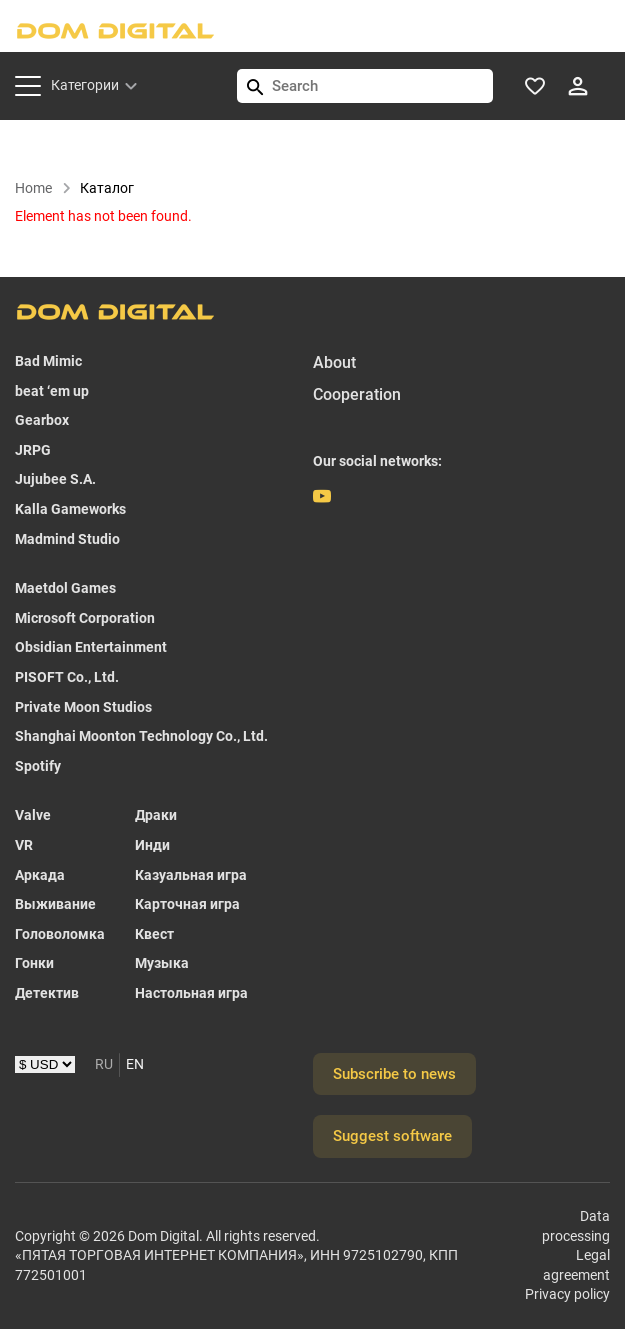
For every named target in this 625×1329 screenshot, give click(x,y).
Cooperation (357, 395)
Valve (33, 816)
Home (43, 188)
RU (104, 1064)
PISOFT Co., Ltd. (67, 677)
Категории (85, 85)
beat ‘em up (52, 391)
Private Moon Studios (83, 707)
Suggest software (392, 1136)
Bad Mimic (48, 361)
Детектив (47, 993)
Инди (152, 845)
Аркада (40, 875)
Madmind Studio (67, 539)
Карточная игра (187, 904)
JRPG (33, 450)
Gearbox (42, 420)
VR (24, 845)
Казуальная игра (191, 875)
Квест (154, 934)
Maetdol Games (65, 588)
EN (135, 1064)
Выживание (55, 904)
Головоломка (60, 934)
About (334, 362)
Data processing (576, 1226)
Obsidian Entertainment (91, 648)
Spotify (38, 766)
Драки (156, 816)
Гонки (34, 963)
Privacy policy (567, 1295)
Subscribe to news (394, 1074)
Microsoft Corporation (85, 618)
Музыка (162, 963)
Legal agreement (576, 1265)
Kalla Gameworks (70, 509)
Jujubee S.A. (55, 480)
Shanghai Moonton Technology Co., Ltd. (141, 736)
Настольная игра (191, 993)
